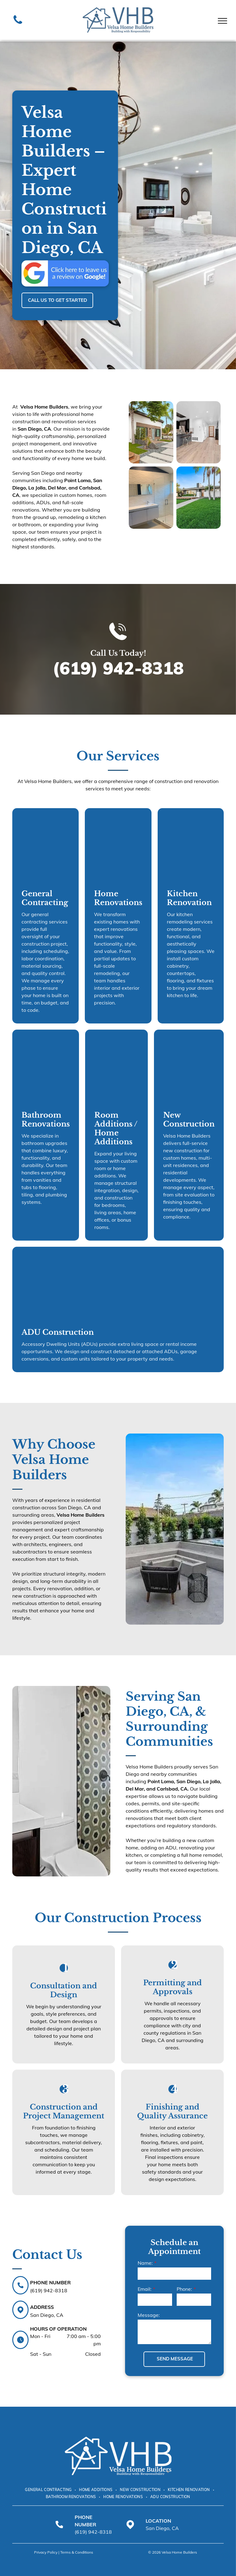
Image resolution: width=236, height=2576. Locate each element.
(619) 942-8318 (118, 668)
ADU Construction (58, 1332)
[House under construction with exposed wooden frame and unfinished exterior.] (45, 843)
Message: (149, 2315)
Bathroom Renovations (46, 1119)
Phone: (184, 2289)
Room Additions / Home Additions (115, 1128)
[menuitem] (49, 2489)
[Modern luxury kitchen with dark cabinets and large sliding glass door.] (198, 432)
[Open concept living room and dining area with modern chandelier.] (116, 1065)
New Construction (188, 1119)
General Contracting (45, 898)
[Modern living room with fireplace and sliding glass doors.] (118, 843)
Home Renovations (118, 898)
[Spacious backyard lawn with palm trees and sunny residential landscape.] (198, 497)
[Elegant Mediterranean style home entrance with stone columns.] (118, 1282)
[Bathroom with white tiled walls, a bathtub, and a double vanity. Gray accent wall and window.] (45, 1065)
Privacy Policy (45, 2552)
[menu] (222, 21)
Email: (144, 2289)
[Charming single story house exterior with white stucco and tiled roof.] (189, 1065)
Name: (145, 2263)
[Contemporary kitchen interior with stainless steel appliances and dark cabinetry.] (191, 843)
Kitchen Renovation (189, 898)
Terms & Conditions (76, 2552)
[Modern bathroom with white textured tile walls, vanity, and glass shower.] (151, 497)
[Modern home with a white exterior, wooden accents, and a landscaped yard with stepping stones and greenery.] (151, 432)
